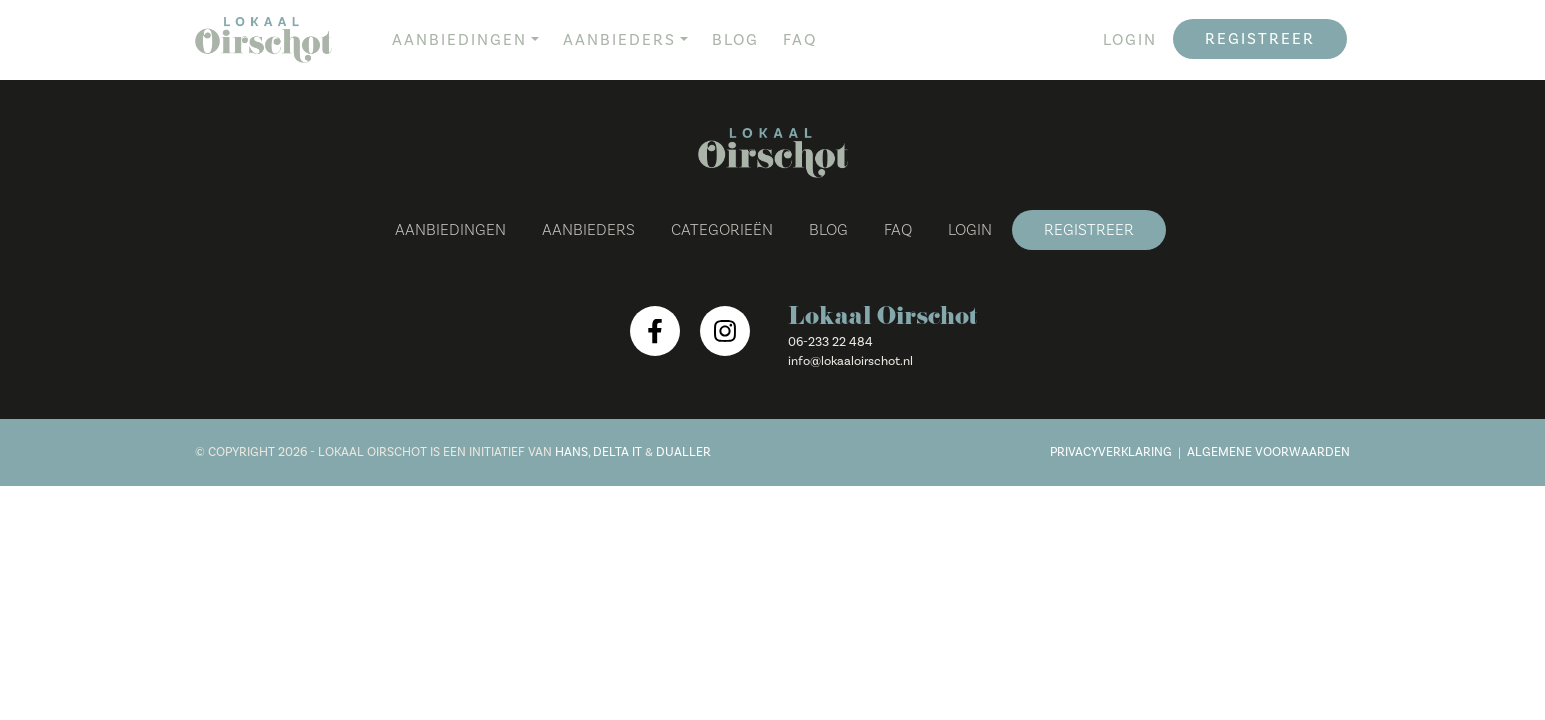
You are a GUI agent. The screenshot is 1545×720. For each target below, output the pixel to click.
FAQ (800, 40)
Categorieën (722, 230)
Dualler (683, 452)
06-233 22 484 (830, 342)
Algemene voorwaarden (1268, 452)
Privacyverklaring (1111, 452)
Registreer (1260, 39)
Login (1130, 40)
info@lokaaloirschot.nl (850, 361)
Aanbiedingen (459, 40)
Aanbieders (619, 40)
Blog (735, 40)
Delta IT (617, 452)
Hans (571, 452)
